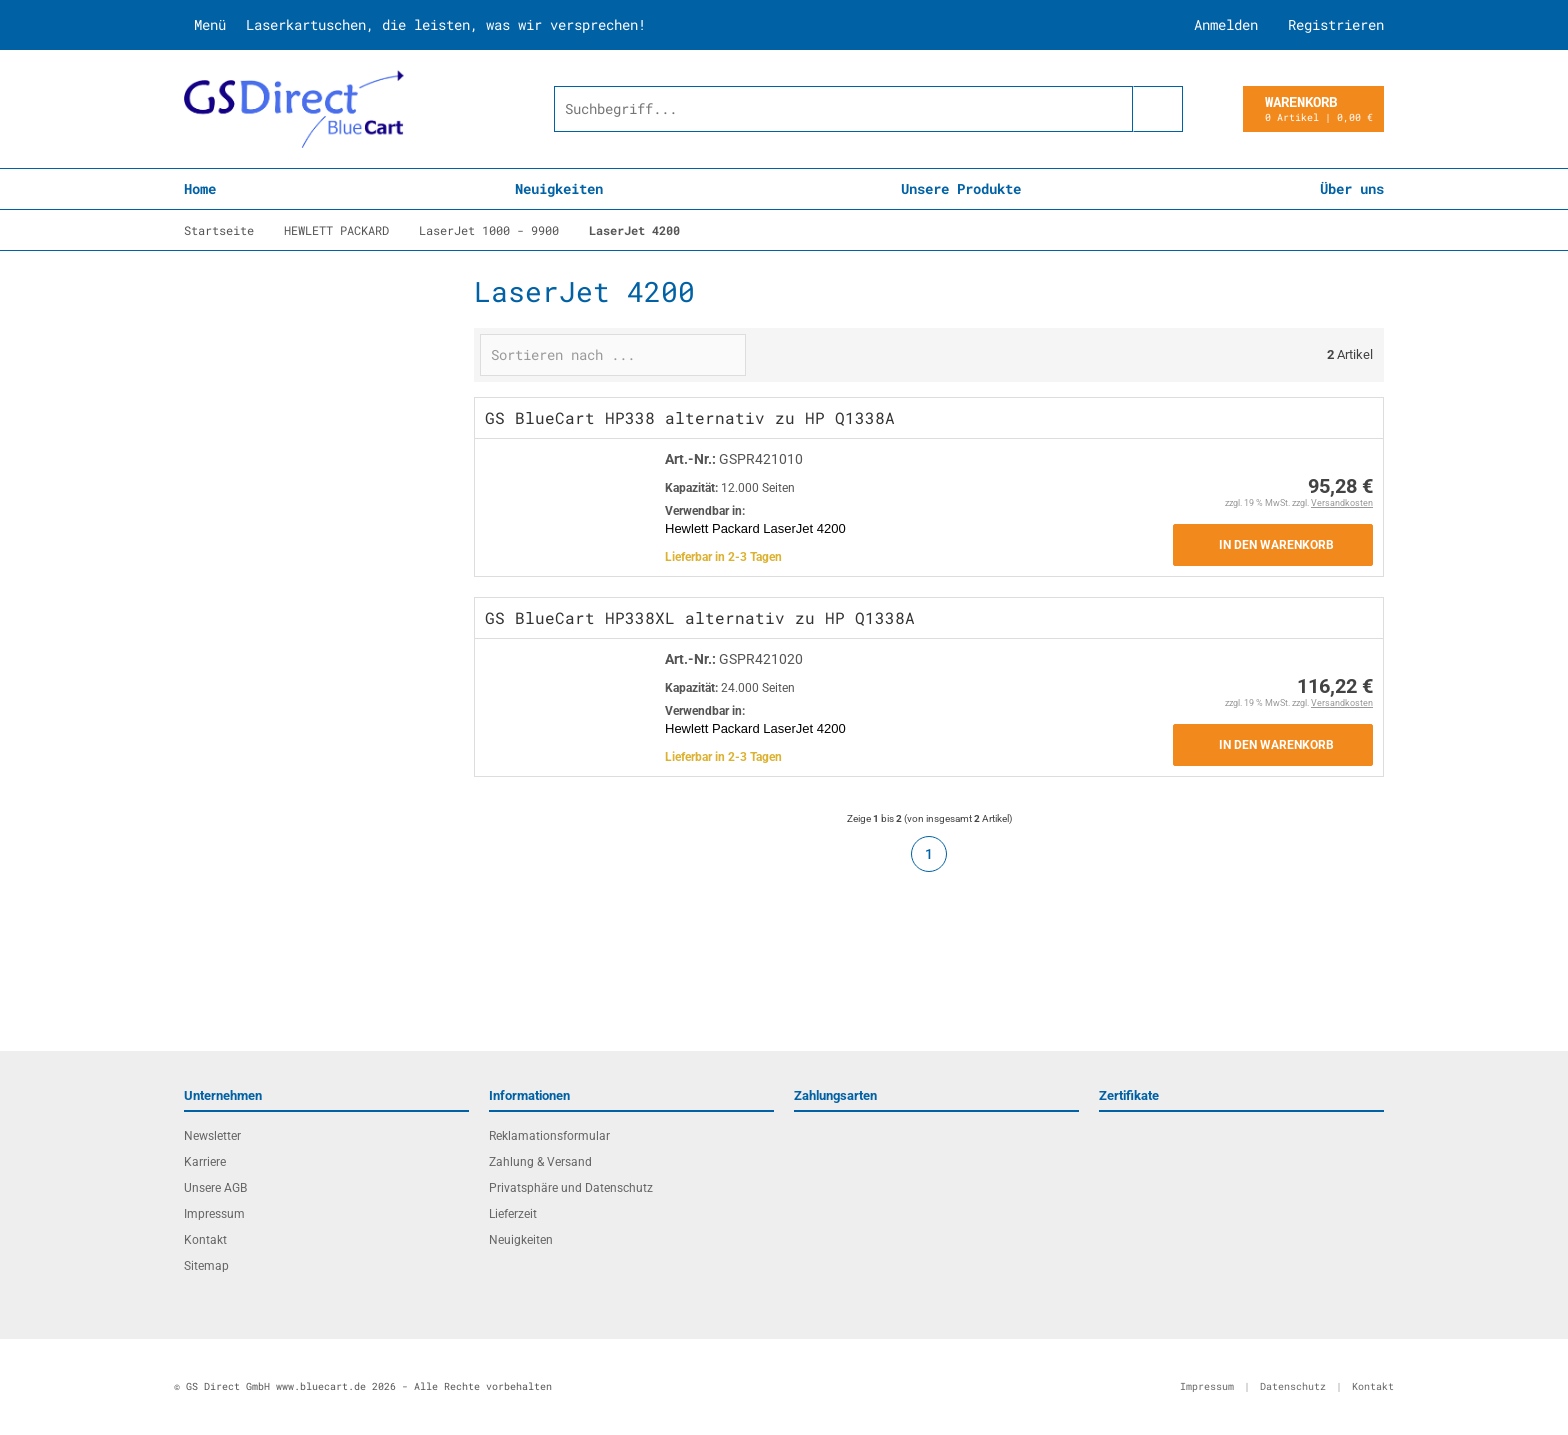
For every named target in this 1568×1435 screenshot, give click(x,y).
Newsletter (212, 1136)
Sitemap (206, 1266)
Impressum (214, 1214)
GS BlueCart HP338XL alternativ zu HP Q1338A (700, 617)
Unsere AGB (215, 1188)
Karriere (205, 1162)
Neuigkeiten (559, 188)
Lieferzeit (513, 1214)
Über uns (1352, 188)
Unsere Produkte (961, 188)
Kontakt (205, 1240)
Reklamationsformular (549, 1136)
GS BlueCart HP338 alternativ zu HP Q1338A (690, 417)
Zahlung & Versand (540, 1162)
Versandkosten (1342, 503)
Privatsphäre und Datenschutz (571, 1188)
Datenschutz (1293, 1386)
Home (200, 188)
